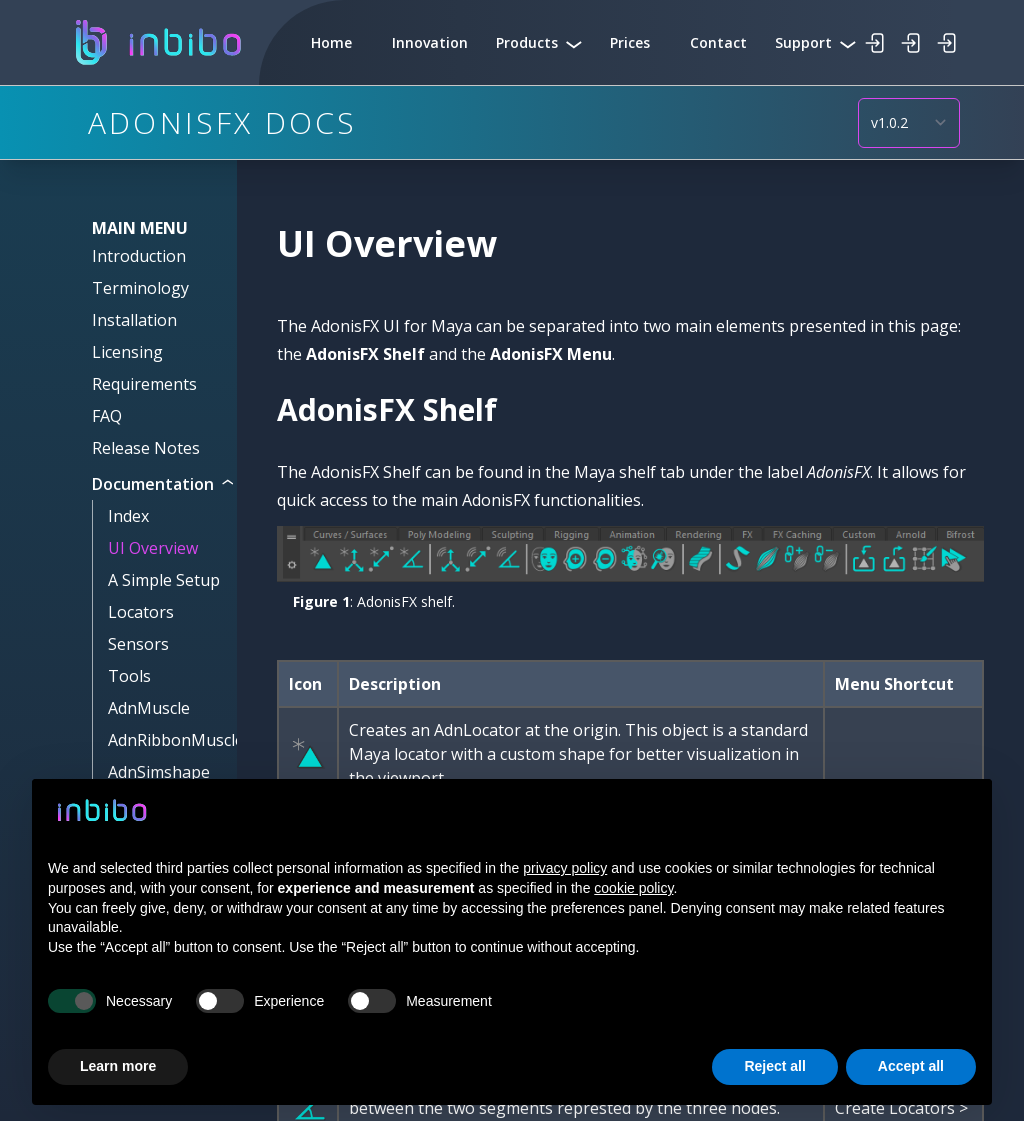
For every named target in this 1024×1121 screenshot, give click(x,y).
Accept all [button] (911, 1066)
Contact (718, 42)
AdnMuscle (149, 708)
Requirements (144, 384)
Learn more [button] (118, 1066)
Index (128, 516)
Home (331, 42)
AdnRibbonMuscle (176, 740)
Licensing (127, 352)
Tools (129, 676)
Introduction (139, 256)
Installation (134, 320)
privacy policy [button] (565, 868)
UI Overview (153, 548)
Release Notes (146, 448)
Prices (630, 42)
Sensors (138, 644)
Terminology (140, 288)
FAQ (107, 416)
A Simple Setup (164, 580)
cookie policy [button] (633, 888)
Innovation (430, 42)
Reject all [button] (774, 1066)
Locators (141, 612)
